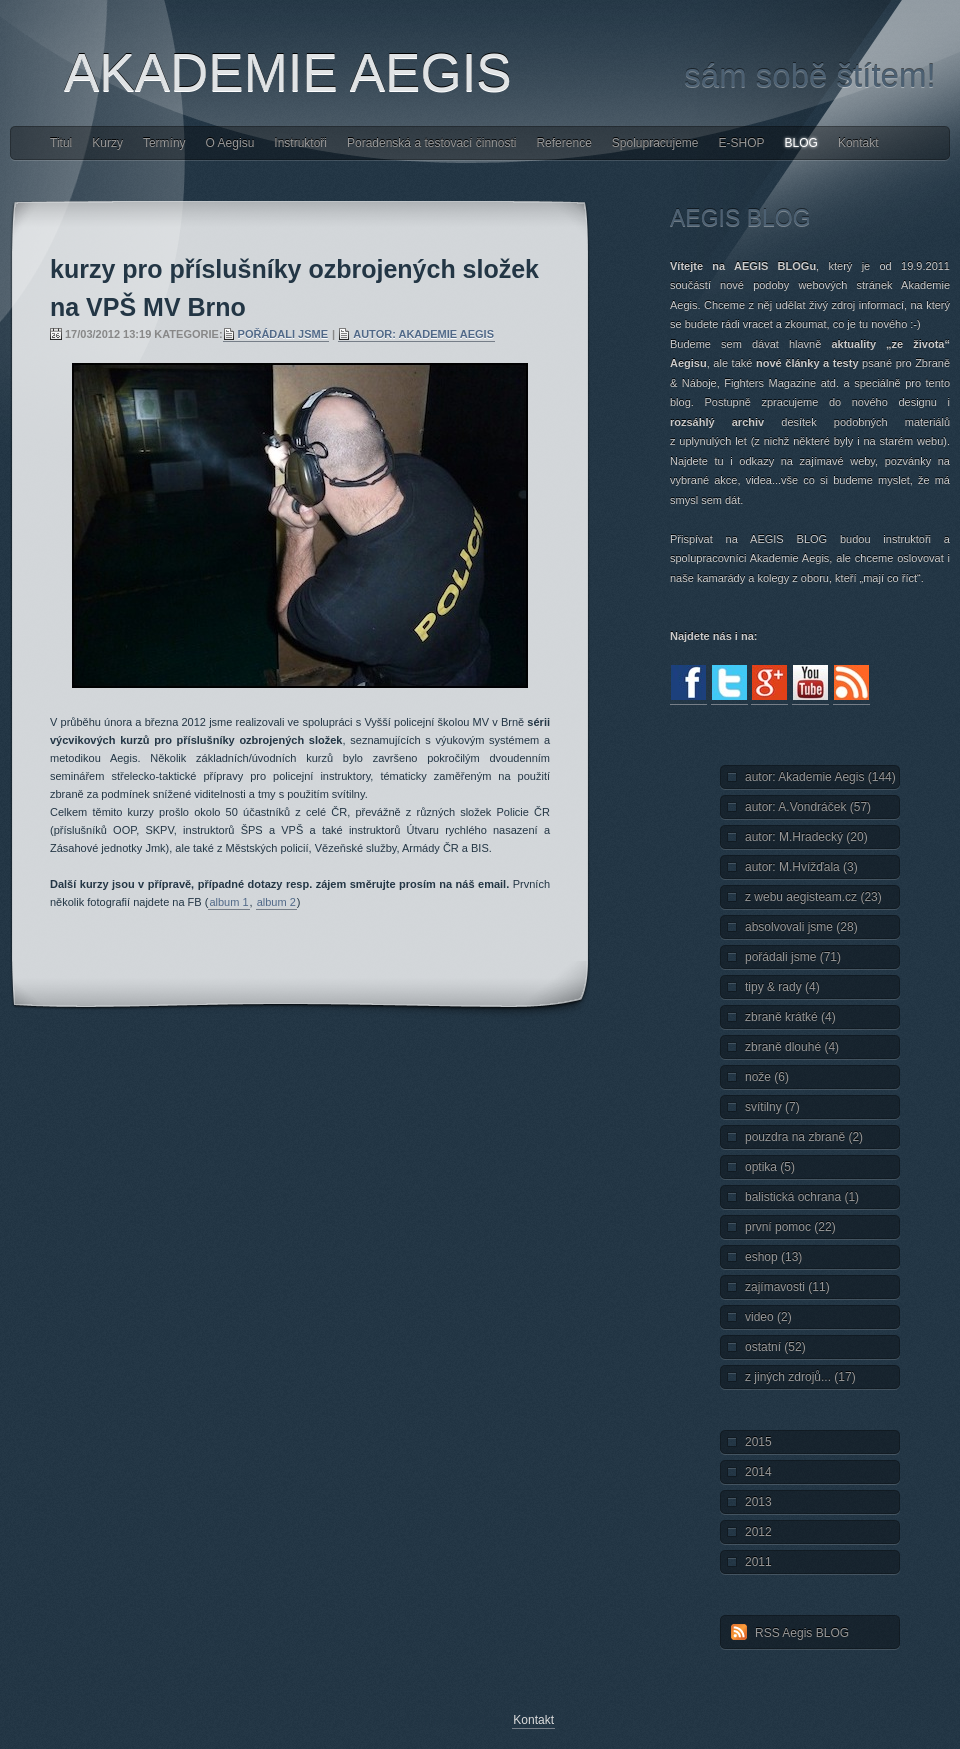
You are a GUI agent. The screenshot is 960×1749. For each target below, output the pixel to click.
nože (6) (767, 1077)
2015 (758, 1442)
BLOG (801, 143)
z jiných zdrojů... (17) (800, 1377)
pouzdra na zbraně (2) (804, 1137)
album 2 (276, 902)
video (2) (768, 1317)
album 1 (228, 902)
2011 (758, 1562)
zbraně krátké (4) (790, 1017)
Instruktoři (300, 143)
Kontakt (858, 143)
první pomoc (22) (790, 1227)
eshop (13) (773, 1257)
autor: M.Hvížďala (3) (801, 867)
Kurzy (107, 143)
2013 (758, 1502)
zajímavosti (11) (787, 1287)
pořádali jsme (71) (793, 957)
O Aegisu (230, 143)
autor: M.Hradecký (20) (806, 837)
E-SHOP (742, 143)
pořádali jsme (283, 334)
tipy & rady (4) (782, 987)
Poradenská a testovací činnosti (431, 143)
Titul (61, 143)
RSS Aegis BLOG (802, 1633)
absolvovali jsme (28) (801, 927)
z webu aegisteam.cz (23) (813, 897)
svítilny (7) (772, 1107)
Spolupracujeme (655, 143)
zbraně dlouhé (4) (792, 1047)
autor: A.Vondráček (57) (808, 807)
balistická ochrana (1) (802, 1197)
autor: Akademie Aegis (423, 334)
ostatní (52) (775, 1347)
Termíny (164, 143)
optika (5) (770, 1167)
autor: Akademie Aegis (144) (820, 777)
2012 (758, 1532)
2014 (758, 1472)
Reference (563, 143)
